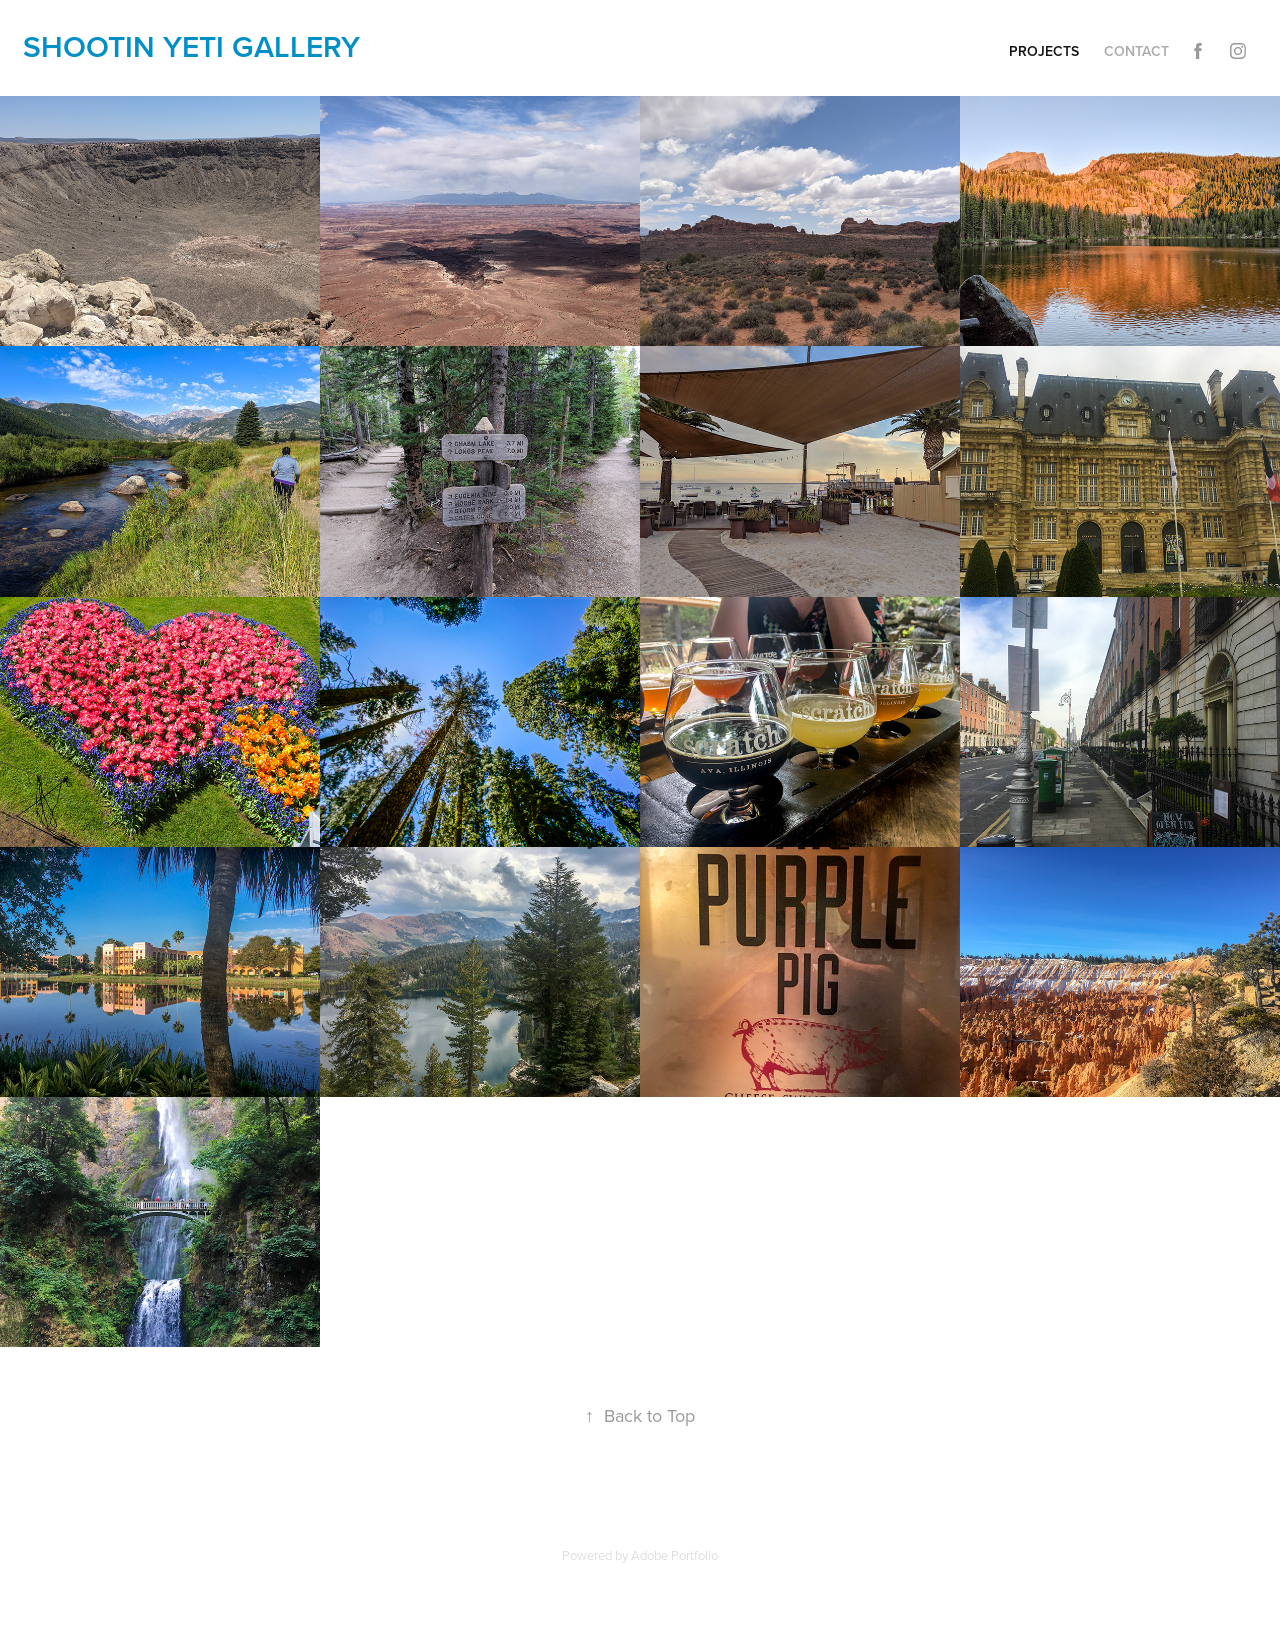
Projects (1044, 51)
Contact (1136, 51)
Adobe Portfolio (674, 1555)
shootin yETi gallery (191, 46)
